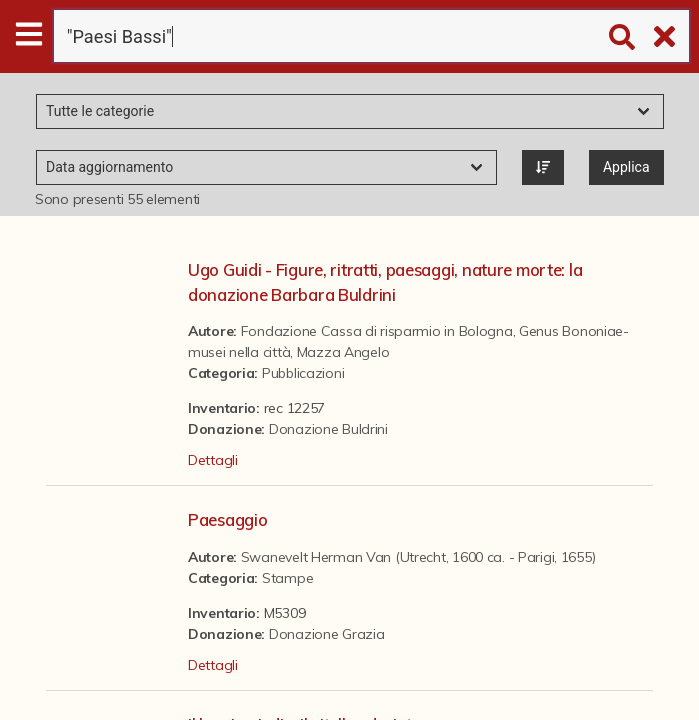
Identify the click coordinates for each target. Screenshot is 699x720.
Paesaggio (227, 519)
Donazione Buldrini (328, 429)
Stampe (287, 578)
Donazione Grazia (327, 634)
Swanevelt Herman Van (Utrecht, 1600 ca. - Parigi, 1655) (418, 557)
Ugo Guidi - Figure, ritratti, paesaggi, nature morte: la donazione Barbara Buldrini (385, 282)
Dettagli (213, 460)
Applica (626, 167)
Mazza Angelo (343, 352)
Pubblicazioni (303, 373)
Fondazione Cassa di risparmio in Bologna (377, 331)
